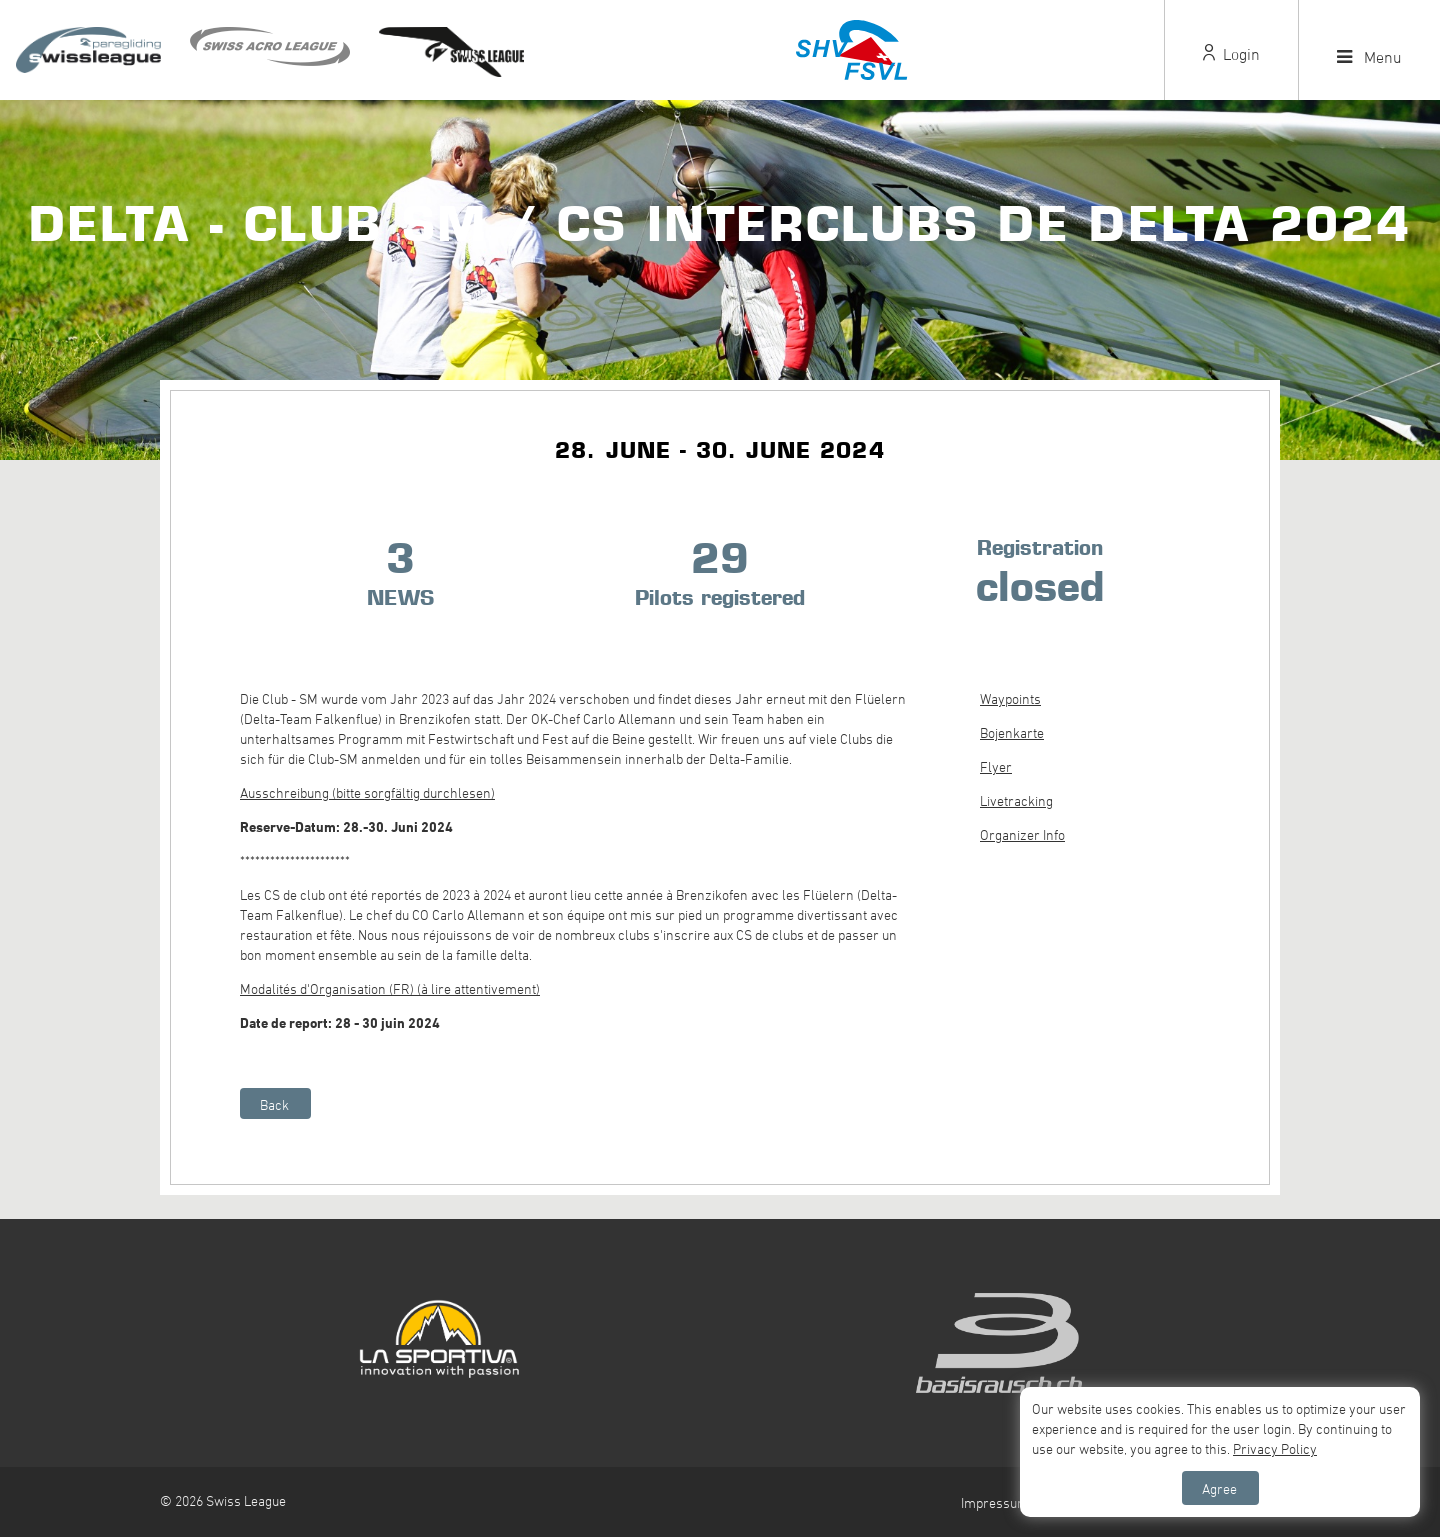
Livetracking (1016, 800)
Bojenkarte (1012, 732)
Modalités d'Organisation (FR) (327, 988)
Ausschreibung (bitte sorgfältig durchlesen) (367, 792)
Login (1231, 54)
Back (274, 1104)
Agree (1219, 1488)
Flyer (996, 766)
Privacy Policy (1275, 1448)
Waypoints (1010, 698)
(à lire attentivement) (477, 988)
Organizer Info (1022, 834)
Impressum (995, 1502)
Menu (1369, 57)
